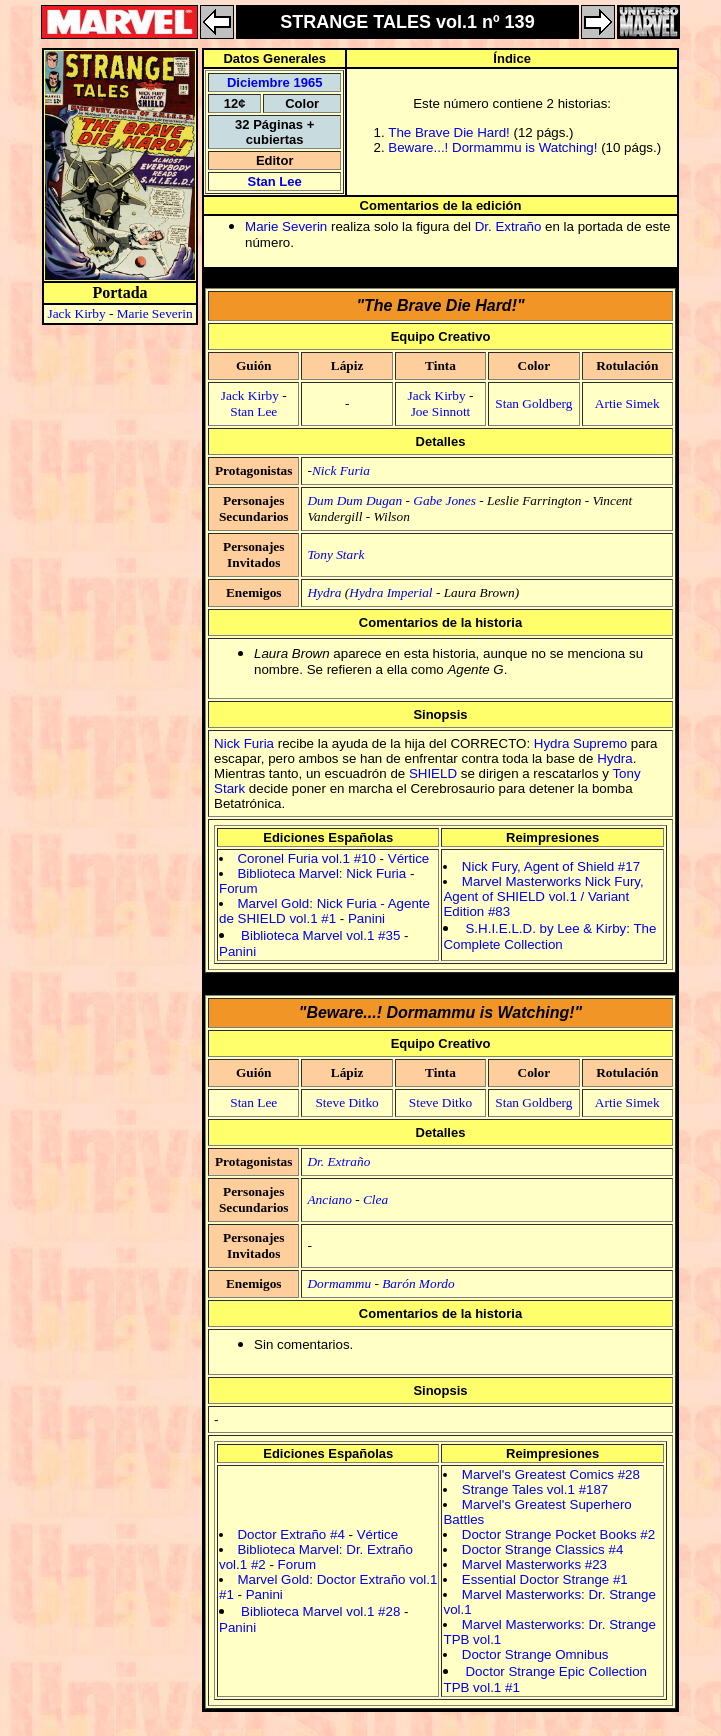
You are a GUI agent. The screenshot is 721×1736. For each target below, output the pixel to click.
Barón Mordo (418, 1283)
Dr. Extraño (508, 226)
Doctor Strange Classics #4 (543, 1549)
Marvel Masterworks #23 (534, 1564)
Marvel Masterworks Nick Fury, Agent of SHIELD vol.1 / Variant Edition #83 (543, 896)
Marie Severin (155, 313)
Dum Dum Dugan (354, 500)
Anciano (329, 1199)
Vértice (408, 858)
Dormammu (339, 1283)
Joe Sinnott (441, 411)
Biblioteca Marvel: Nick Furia (321, 873)
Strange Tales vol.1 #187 (535, 1489)
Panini (366, 918)
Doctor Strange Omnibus (535, 1654)
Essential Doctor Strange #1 (545, 1579)
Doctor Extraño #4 (290, 1534)
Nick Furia (341, 470)
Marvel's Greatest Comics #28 (551, 1474)
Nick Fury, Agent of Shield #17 (551, 866)
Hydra (324, 592)
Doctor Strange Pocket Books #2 (558, 1534)
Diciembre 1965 (274, 82)
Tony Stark (335, 554)
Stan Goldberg (533, 403)
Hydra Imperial (390, 592)
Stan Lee (275, 181)
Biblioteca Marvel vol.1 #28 (320, 1611)
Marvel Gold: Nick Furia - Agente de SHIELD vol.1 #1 (324, 911)
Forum (238, 888)
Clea (375, 1199)
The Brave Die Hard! (448, 132)
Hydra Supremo (580, 743)
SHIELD (433, 773)
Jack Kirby (77, 313)
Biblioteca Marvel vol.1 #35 (320, 935)
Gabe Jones (444, 500)
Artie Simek (627, 403)
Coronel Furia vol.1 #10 (306, 858)
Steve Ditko (346, 1102)
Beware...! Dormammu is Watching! (492, 147)
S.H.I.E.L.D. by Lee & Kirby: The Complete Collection (549, 936)
